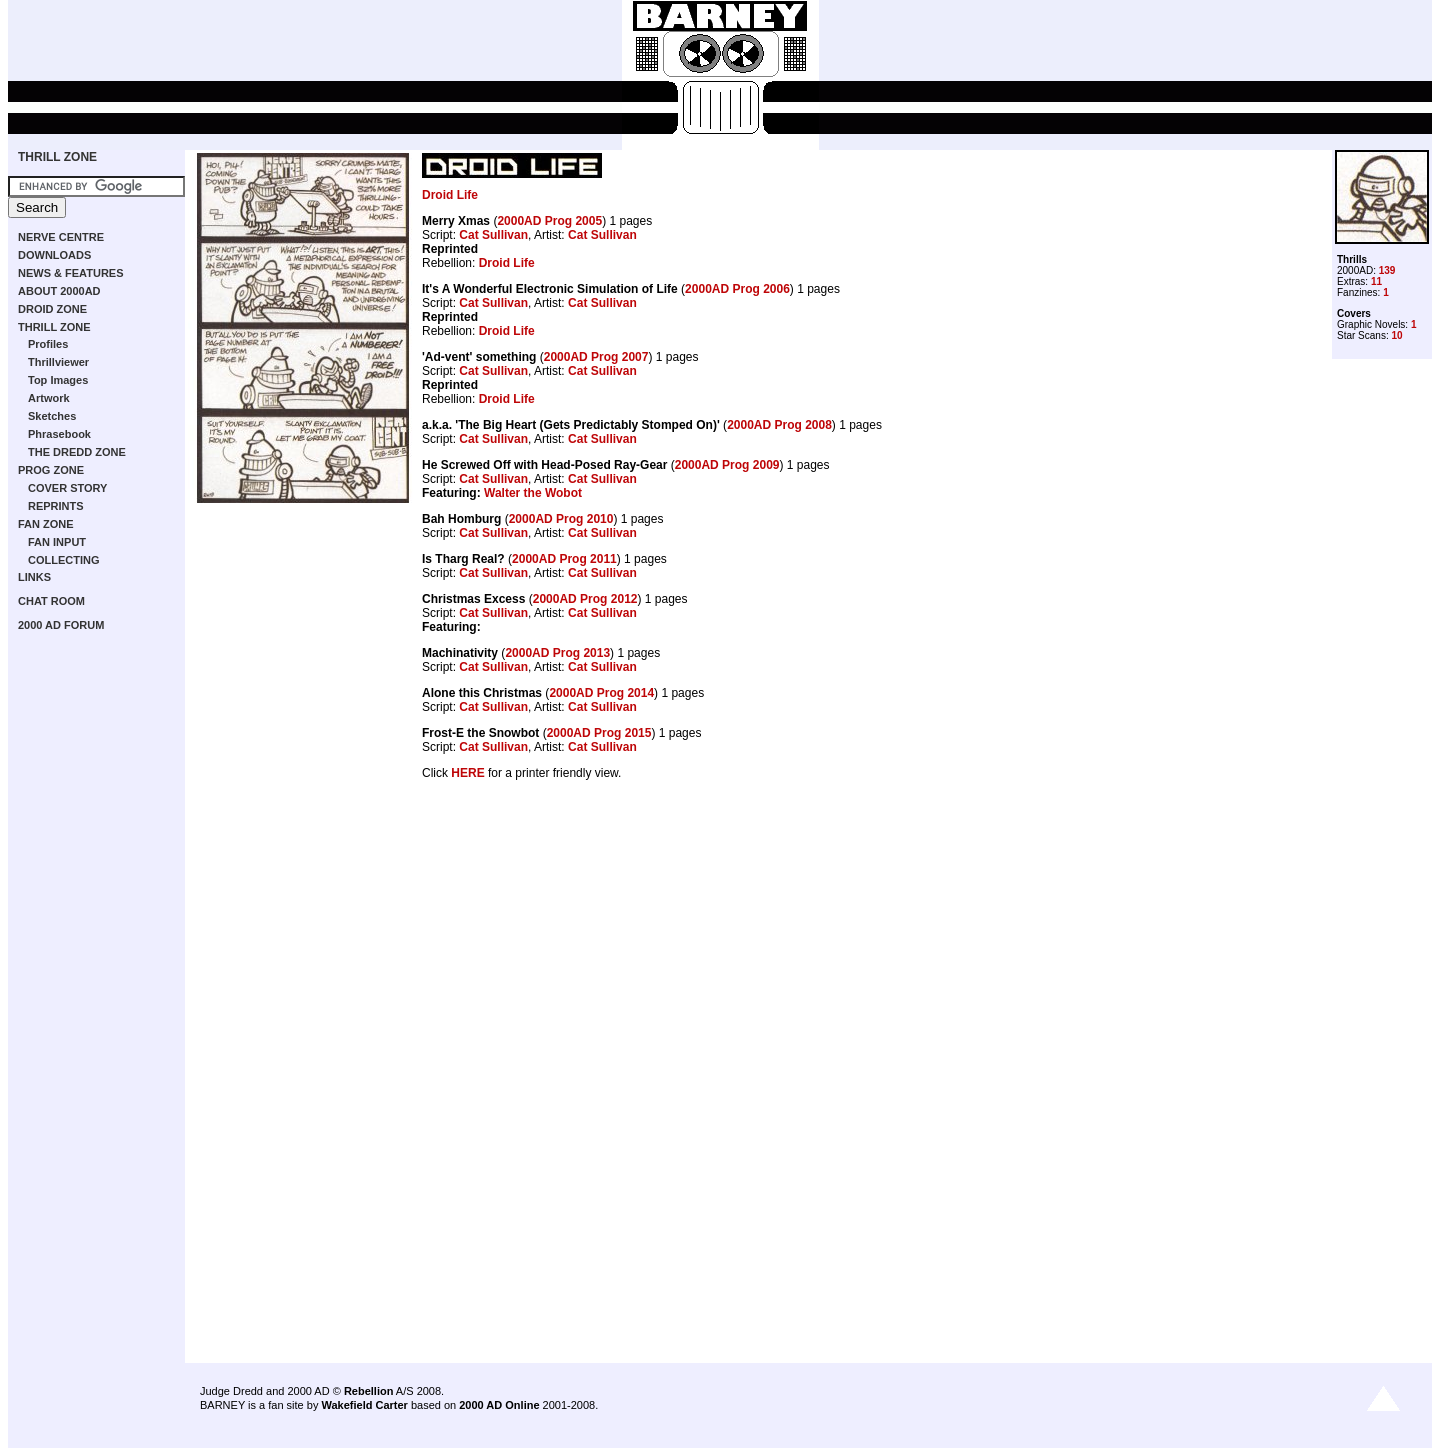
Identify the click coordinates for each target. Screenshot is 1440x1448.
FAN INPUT (57, 542)
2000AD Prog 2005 (549, 221)
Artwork (49, 398)
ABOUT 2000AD (59, 291)
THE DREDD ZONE (77, 452)
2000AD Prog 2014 (601, 693)
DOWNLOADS (54, 255)
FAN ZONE (46, 524)
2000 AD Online (499, 1405)
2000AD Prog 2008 (779, 425)
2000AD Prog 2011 (564, 559)
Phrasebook (59, 434)
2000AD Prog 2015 (599, 733)
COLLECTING (64, 560)
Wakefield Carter (364, 1405)
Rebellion (369, 1391)
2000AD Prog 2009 (727, 465)
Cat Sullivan (493, 235)
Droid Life (450, 195)
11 (1376, 281)
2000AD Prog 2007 (596, 357)
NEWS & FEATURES (71, 273)
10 (1396, 335)
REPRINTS (56, 506)
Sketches (52, 416)
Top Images (58, 380)
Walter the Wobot (533, 493)
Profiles (48, 344)
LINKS (34, 577)
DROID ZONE (52, 309)
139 (1387, 270)
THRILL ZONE (57, 157)
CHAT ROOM (51, 601)
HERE (467, 773)
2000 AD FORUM (61, 625)
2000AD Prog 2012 (585, 599)
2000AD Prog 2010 (561, 519)
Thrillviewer (58, 362)
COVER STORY (67, 488)
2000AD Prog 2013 (557, 653)
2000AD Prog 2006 (737, 289)
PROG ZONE (51, 470)
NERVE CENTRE (61, 237)
